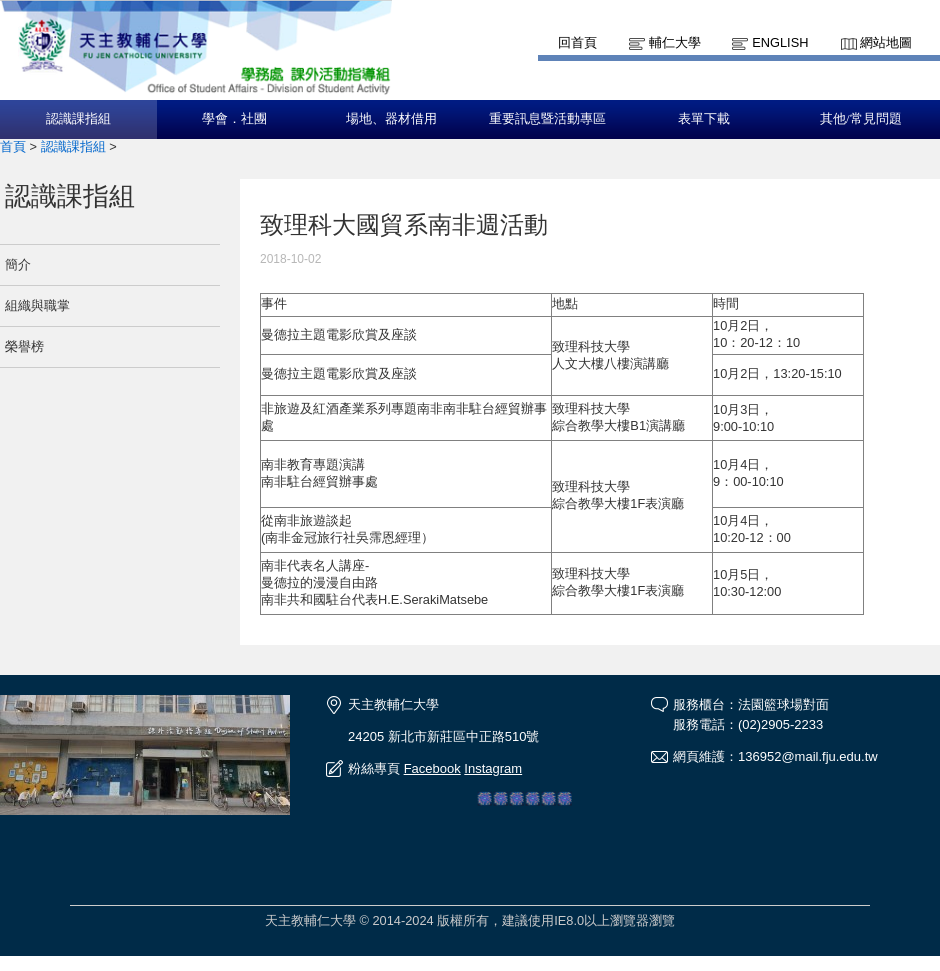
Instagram (493, 768)
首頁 (13, 146)
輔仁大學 (675, 42)
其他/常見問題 (861, 119)
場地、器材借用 (391, 119)
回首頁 (577, 42)
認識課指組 (78, 119)
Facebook (432, 768)
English (780, 42)
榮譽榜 (24, 346)
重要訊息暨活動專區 (547, 119)
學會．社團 (234, 119)
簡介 (18, 264)
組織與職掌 (37, 305)
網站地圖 (886, 42)
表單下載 (704, 119)
